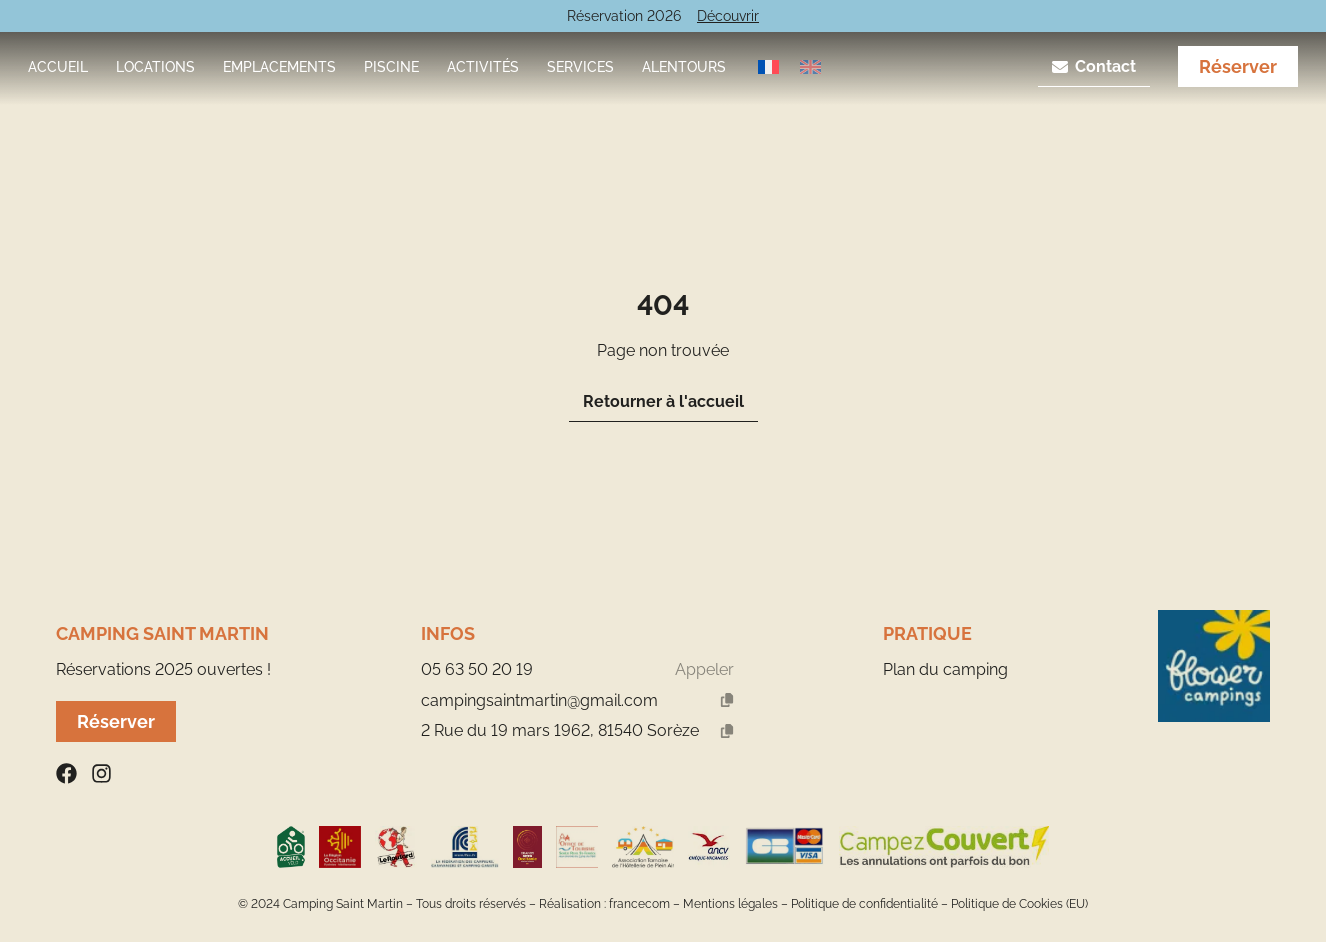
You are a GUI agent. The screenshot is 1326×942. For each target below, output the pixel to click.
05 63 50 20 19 (477, 669)
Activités (483, 67)
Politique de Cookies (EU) (1019, 904)
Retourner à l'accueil (663, 401)
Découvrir (728, 16)
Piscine (391, 67)
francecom (639, 904)
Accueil (58, 67)
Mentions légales (730, 904)
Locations (155, 67)
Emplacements (279, 67)
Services (580, 67)
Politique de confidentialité (864, 904)
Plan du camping (945, 669)
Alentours (684, 67)
